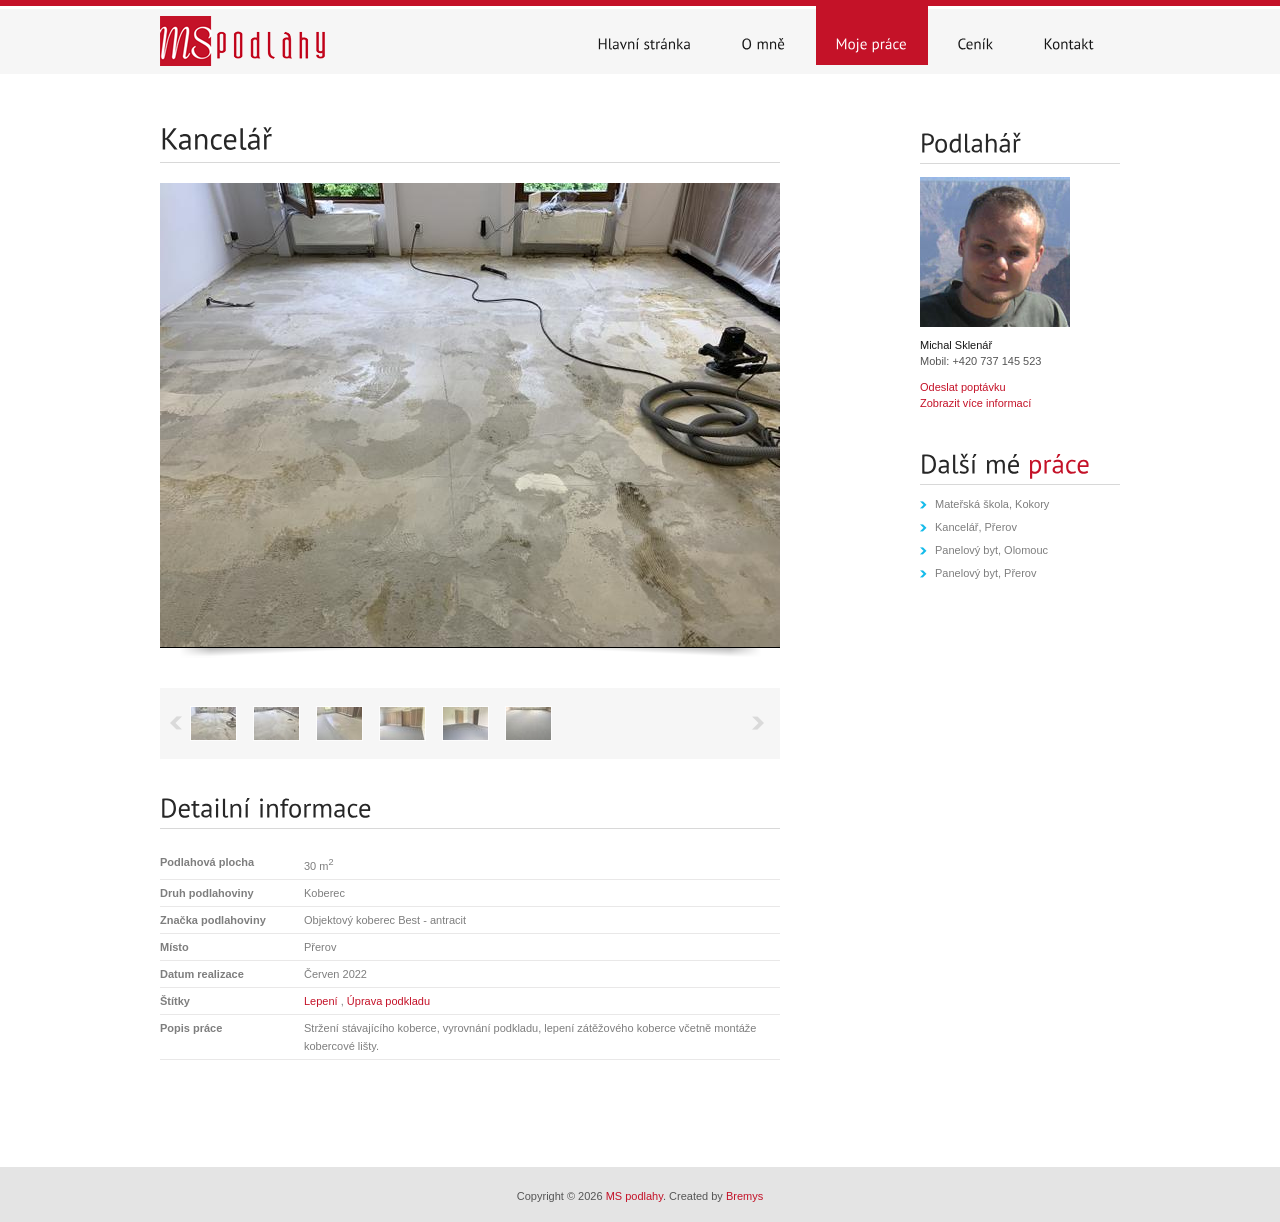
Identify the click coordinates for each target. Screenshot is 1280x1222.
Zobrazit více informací (975, 403)
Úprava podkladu (388, 1001)
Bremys (744, 1196)
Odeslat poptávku (963, 387)
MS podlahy (634, 1196)
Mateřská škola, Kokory (992, 504)
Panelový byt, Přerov (986, 573)
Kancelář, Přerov (976, 527)
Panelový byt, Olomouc (991, 550)
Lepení (322, 1001)
